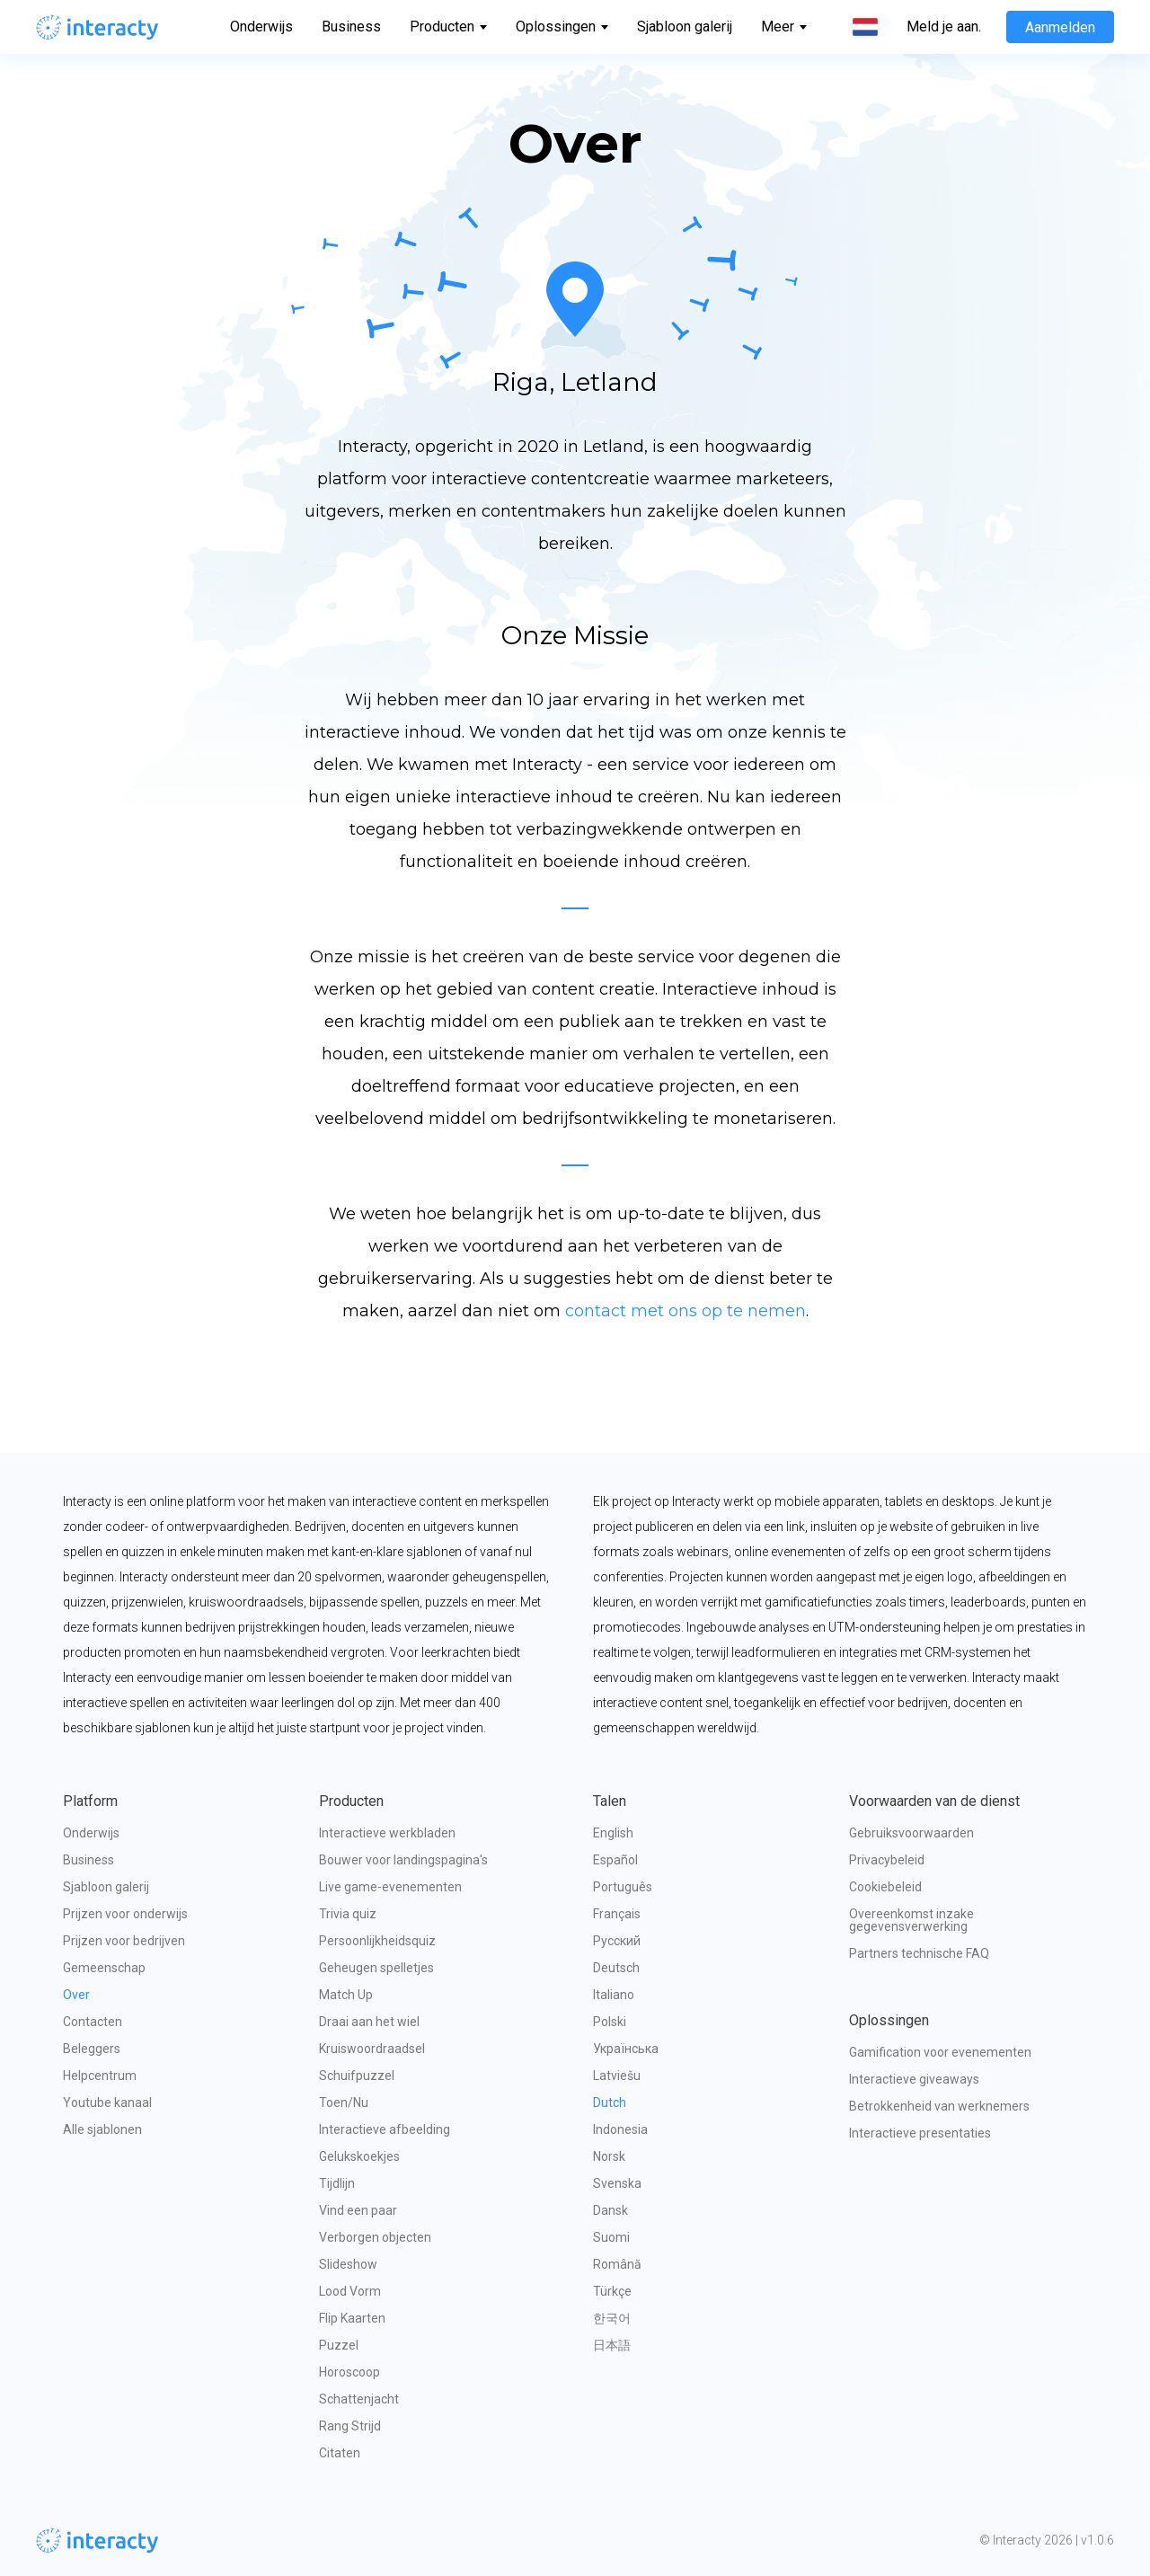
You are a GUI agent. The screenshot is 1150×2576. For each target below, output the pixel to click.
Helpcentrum (100, 2075)
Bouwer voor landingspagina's (403, 1860)
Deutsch (616, 1968)
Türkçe (612, 2291)
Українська (626, 2048)
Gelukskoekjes (359, 2156)
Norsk (609, 2156)
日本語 (612, 2345)
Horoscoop (349, 2372)
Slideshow (348, 2264)
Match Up (346, 1994)
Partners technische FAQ (919, 1953)
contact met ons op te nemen (685, 1311)
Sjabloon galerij (684, 26)
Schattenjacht (359, 2399)
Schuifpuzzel (356, 2075)
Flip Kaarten (352, 2318)
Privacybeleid (886, 1860)
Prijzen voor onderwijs (125, 1914)
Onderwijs (261, 26)
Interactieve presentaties (920, 2133)
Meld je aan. (944, 27)
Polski (609, 2021)
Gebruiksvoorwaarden (911, 1833)
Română (617, 2264)
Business (351, 26)
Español (615, 1860)
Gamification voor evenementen (940, 2052)
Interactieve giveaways (914, 2079)
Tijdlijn (337, 2183)
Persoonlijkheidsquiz (377, 1941)
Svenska (617, 2183)
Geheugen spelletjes (376, 1968)
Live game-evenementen (390, 1887)
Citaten (339, 2453)
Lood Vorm (350, 2291)
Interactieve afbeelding (384, 2129)
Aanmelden (1060, 27)
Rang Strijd (350, 2426)
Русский (617, 1941)
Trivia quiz (347, 1914)
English (613, 1833)
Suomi (611, 2237)
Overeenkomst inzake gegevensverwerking (913, 1920)
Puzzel (338, 2345)
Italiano (613, 1994)
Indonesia (620, 2129)
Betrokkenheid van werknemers (939, 2106)
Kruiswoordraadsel (372, 2048)
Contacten (92, 2021)
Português (622, 1887)
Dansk (610, 2210)
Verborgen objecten (375, 2237)
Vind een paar (358, 2210)
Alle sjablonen (102, 2129)
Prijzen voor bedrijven (124, 1941)
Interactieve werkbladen (387, 1833)
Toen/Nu (343, 2102)
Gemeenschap (104, 1968)
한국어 (612, 2318)
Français (617, 1914)
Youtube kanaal (107, 2102)
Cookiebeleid (885, 1887)
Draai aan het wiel (369, 2021)
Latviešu (617, 2075)
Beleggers (91, 2048)
